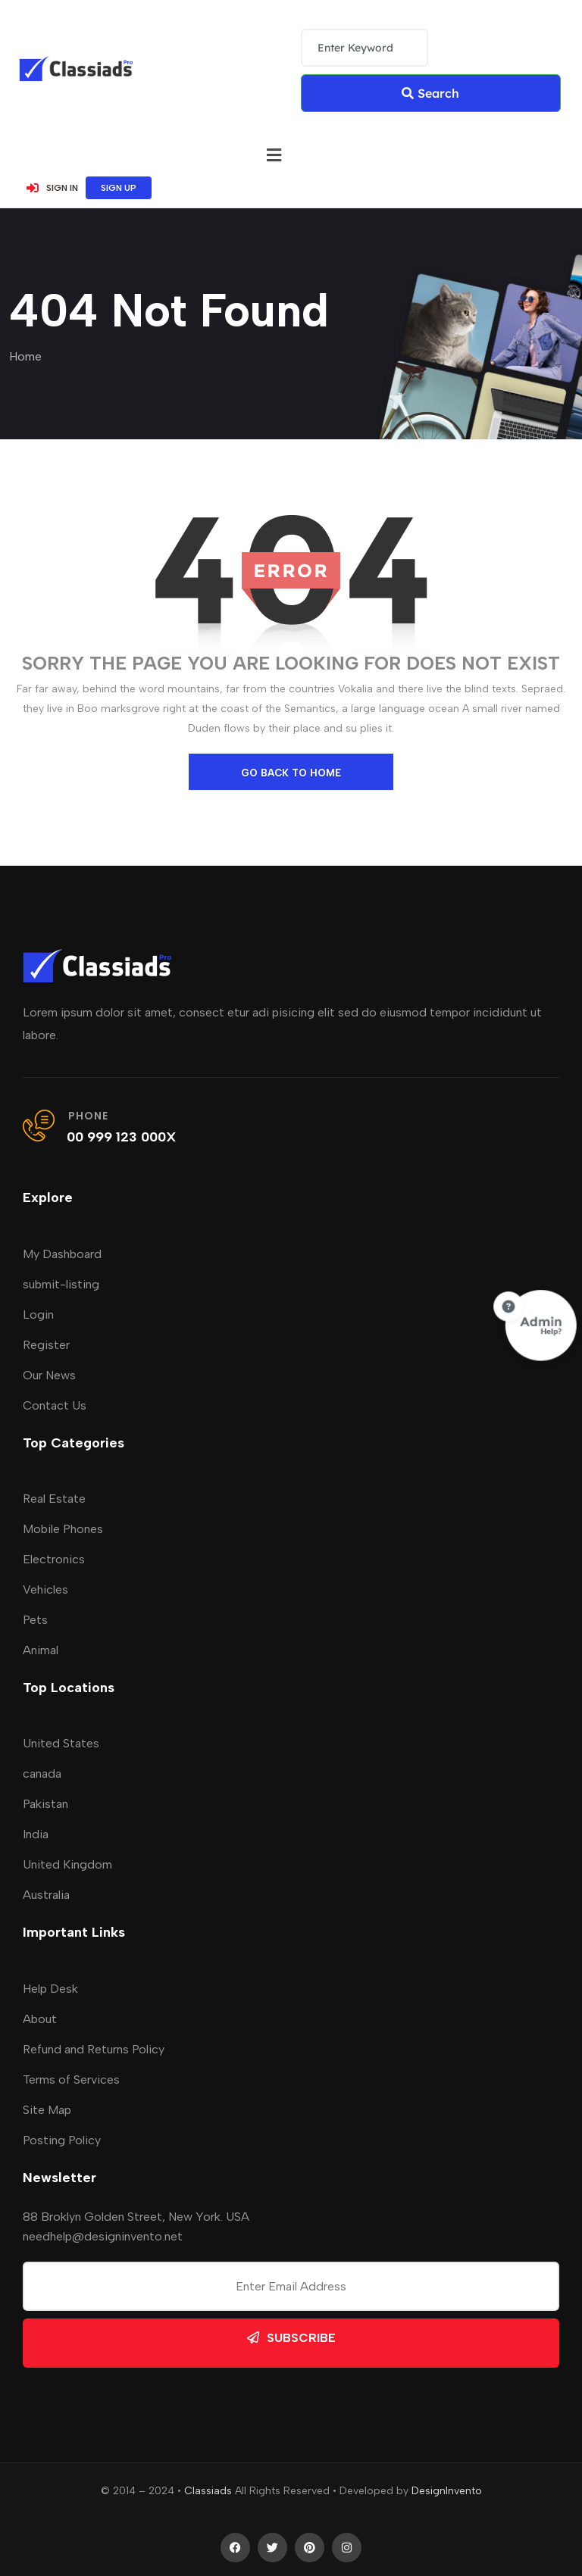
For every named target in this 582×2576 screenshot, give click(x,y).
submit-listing (61, 1284)
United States (61, 1743)
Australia (46, 1895)
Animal (40, 1650)
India (35, 1834)
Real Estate (54, 1498)
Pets (35, 1620)
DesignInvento (446, 2490)
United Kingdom (67, 1864)
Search (430, 93)
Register (46, 1345)
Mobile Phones (63, 1529)
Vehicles (45, 1589)
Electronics (54, 1559)
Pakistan (45, 1804)
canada (42, 1773)
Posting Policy (62, 2140)
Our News (49, 1375)
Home (25, 356)
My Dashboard (62, 1254)
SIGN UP (118, 188)
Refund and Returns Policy (93, 2049)
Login (38, 1314)
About (40, 2019)
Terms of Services (71, 2079)
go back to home (291, 773)
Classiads (208, 2490)
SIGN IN (52, 188)
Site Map (47, 2110)
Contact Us (54, 1405)
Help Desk (50, 1988)
